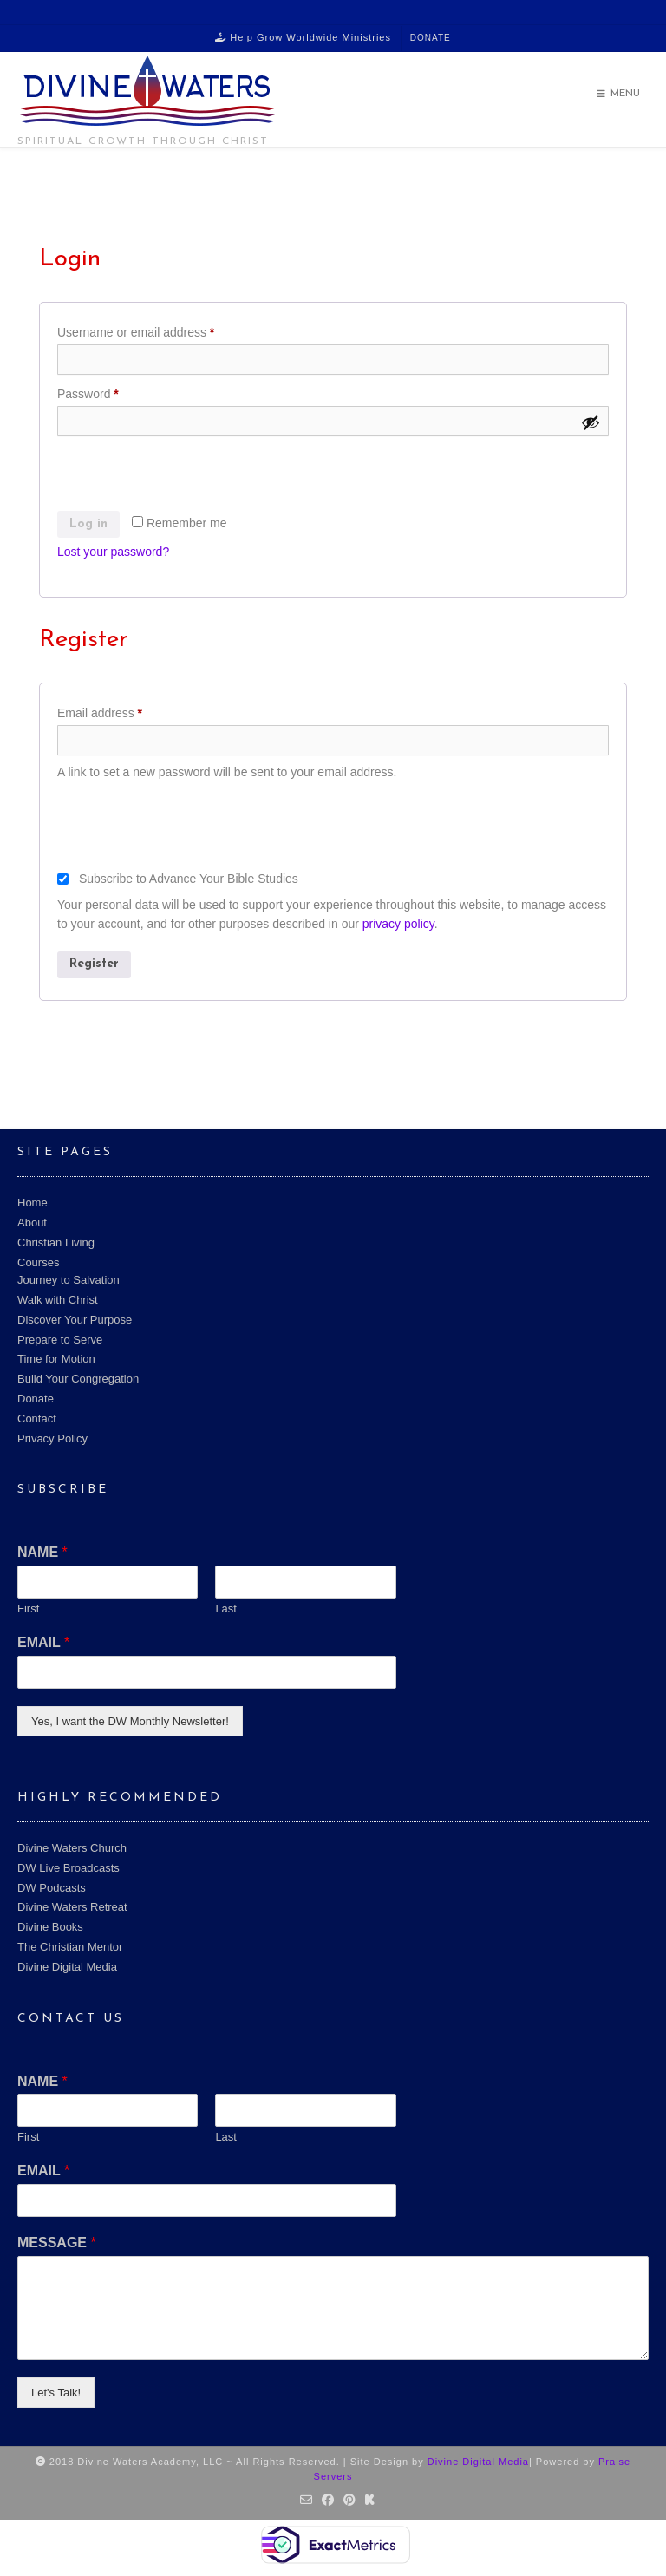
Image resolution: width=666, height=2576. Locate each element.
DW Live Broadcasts (68, 1867)
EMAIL (43, 1642)
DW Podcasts (51, 1887)
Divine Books (50, 1926)
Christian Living (56, 1242)
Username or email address (160, 329)
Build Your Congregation (78, 1378)
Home (32, 1202)
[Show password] (590, 422)
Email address (124, 710)
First (28, 1608)
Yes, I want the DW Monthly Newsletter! (130, 1721)
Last (226, 1608)
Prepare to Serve (59, 1339)
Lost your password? (113, 552)
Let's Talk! (56, 2392)
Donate (430, 37)
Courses (38, 1262)
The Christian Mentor (69, 1946)
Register (94, 964)
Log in (88, 524)
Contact (36, 1418)
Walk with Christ (57, 1299)
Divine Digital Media (67, 1966)
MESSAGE (56, 2242)
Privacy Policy (52, 1438)
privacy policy (398, 924)
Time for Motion (56, 1358)
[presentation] (189, 477)
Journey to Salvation (68, 1279)
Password (112, 391)
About (32, 1222)
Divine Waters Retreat (72, 1906)
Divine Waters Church (72, 1847)
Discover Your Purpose (74, 1319)
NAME (42, 1552)
